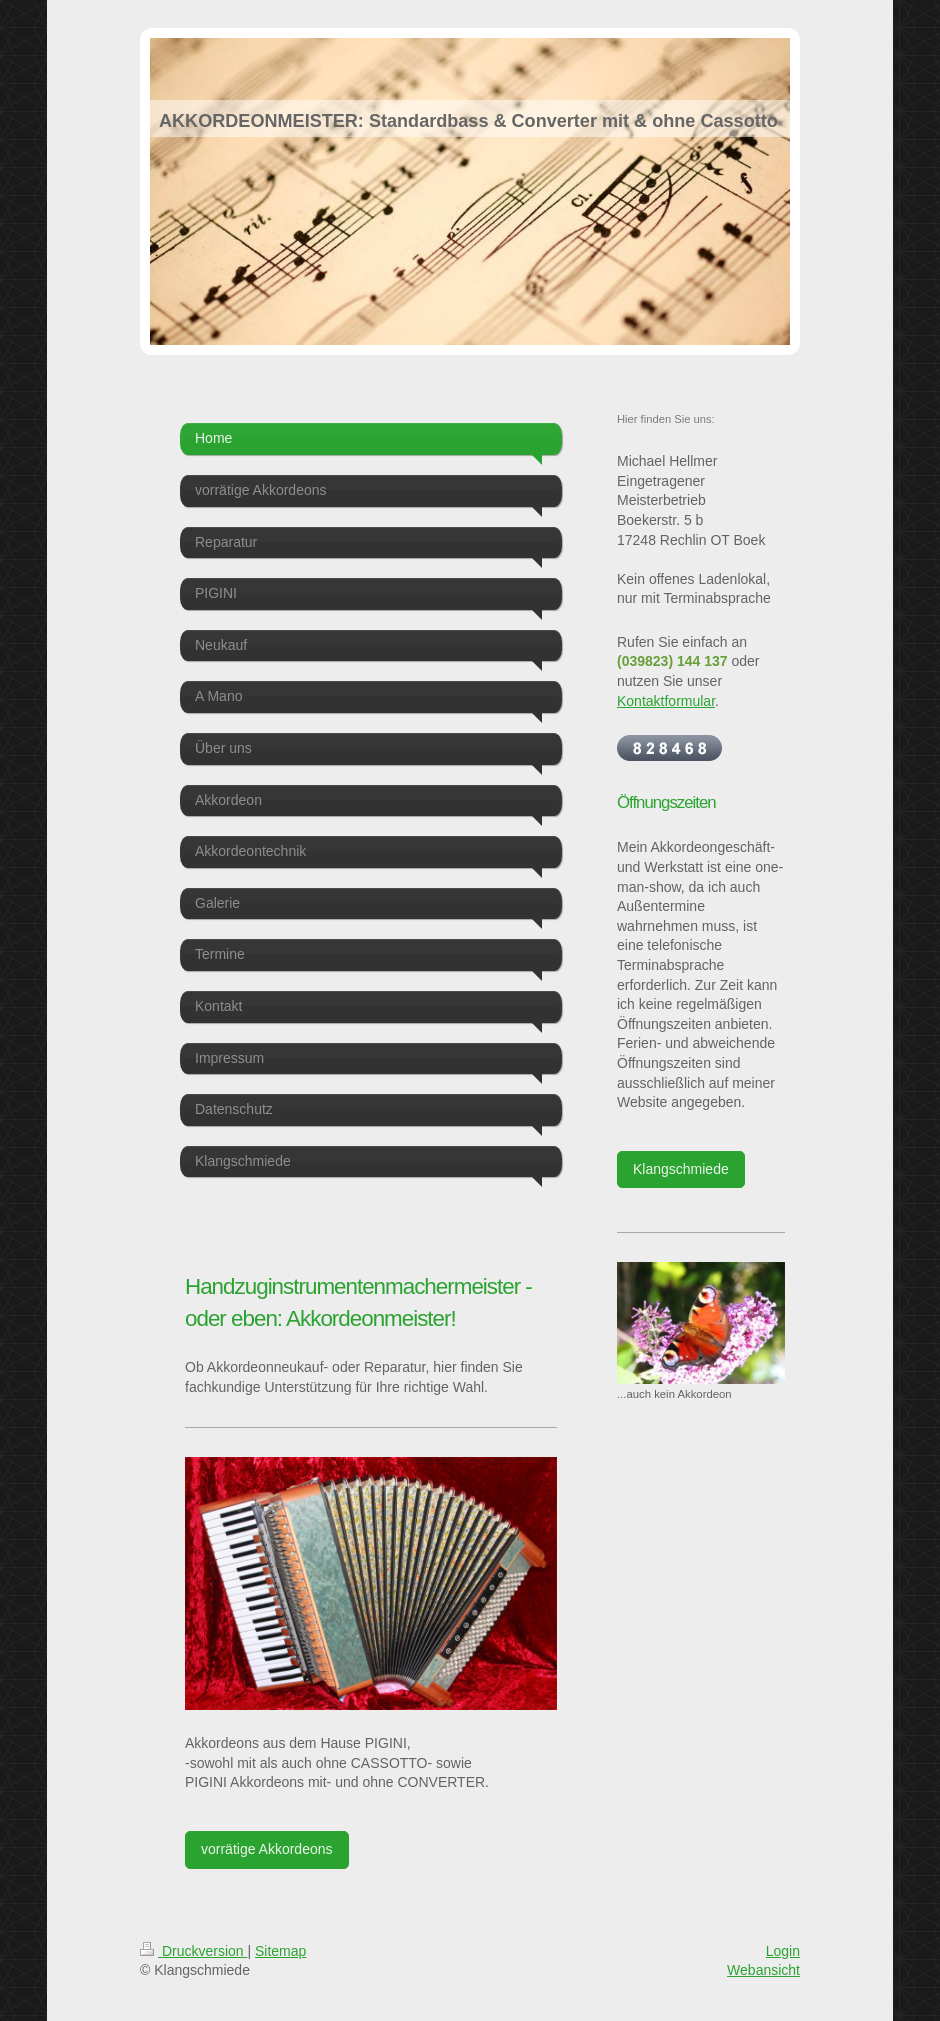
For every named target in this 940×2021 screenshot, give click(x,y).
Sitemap (280, 1951)
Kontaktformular (666, 701)
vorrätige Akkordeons (267, 1849)
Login (783, 1951)
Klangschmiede (681, 1169)
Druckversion (193, 1951)
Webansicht (763, 1970)
